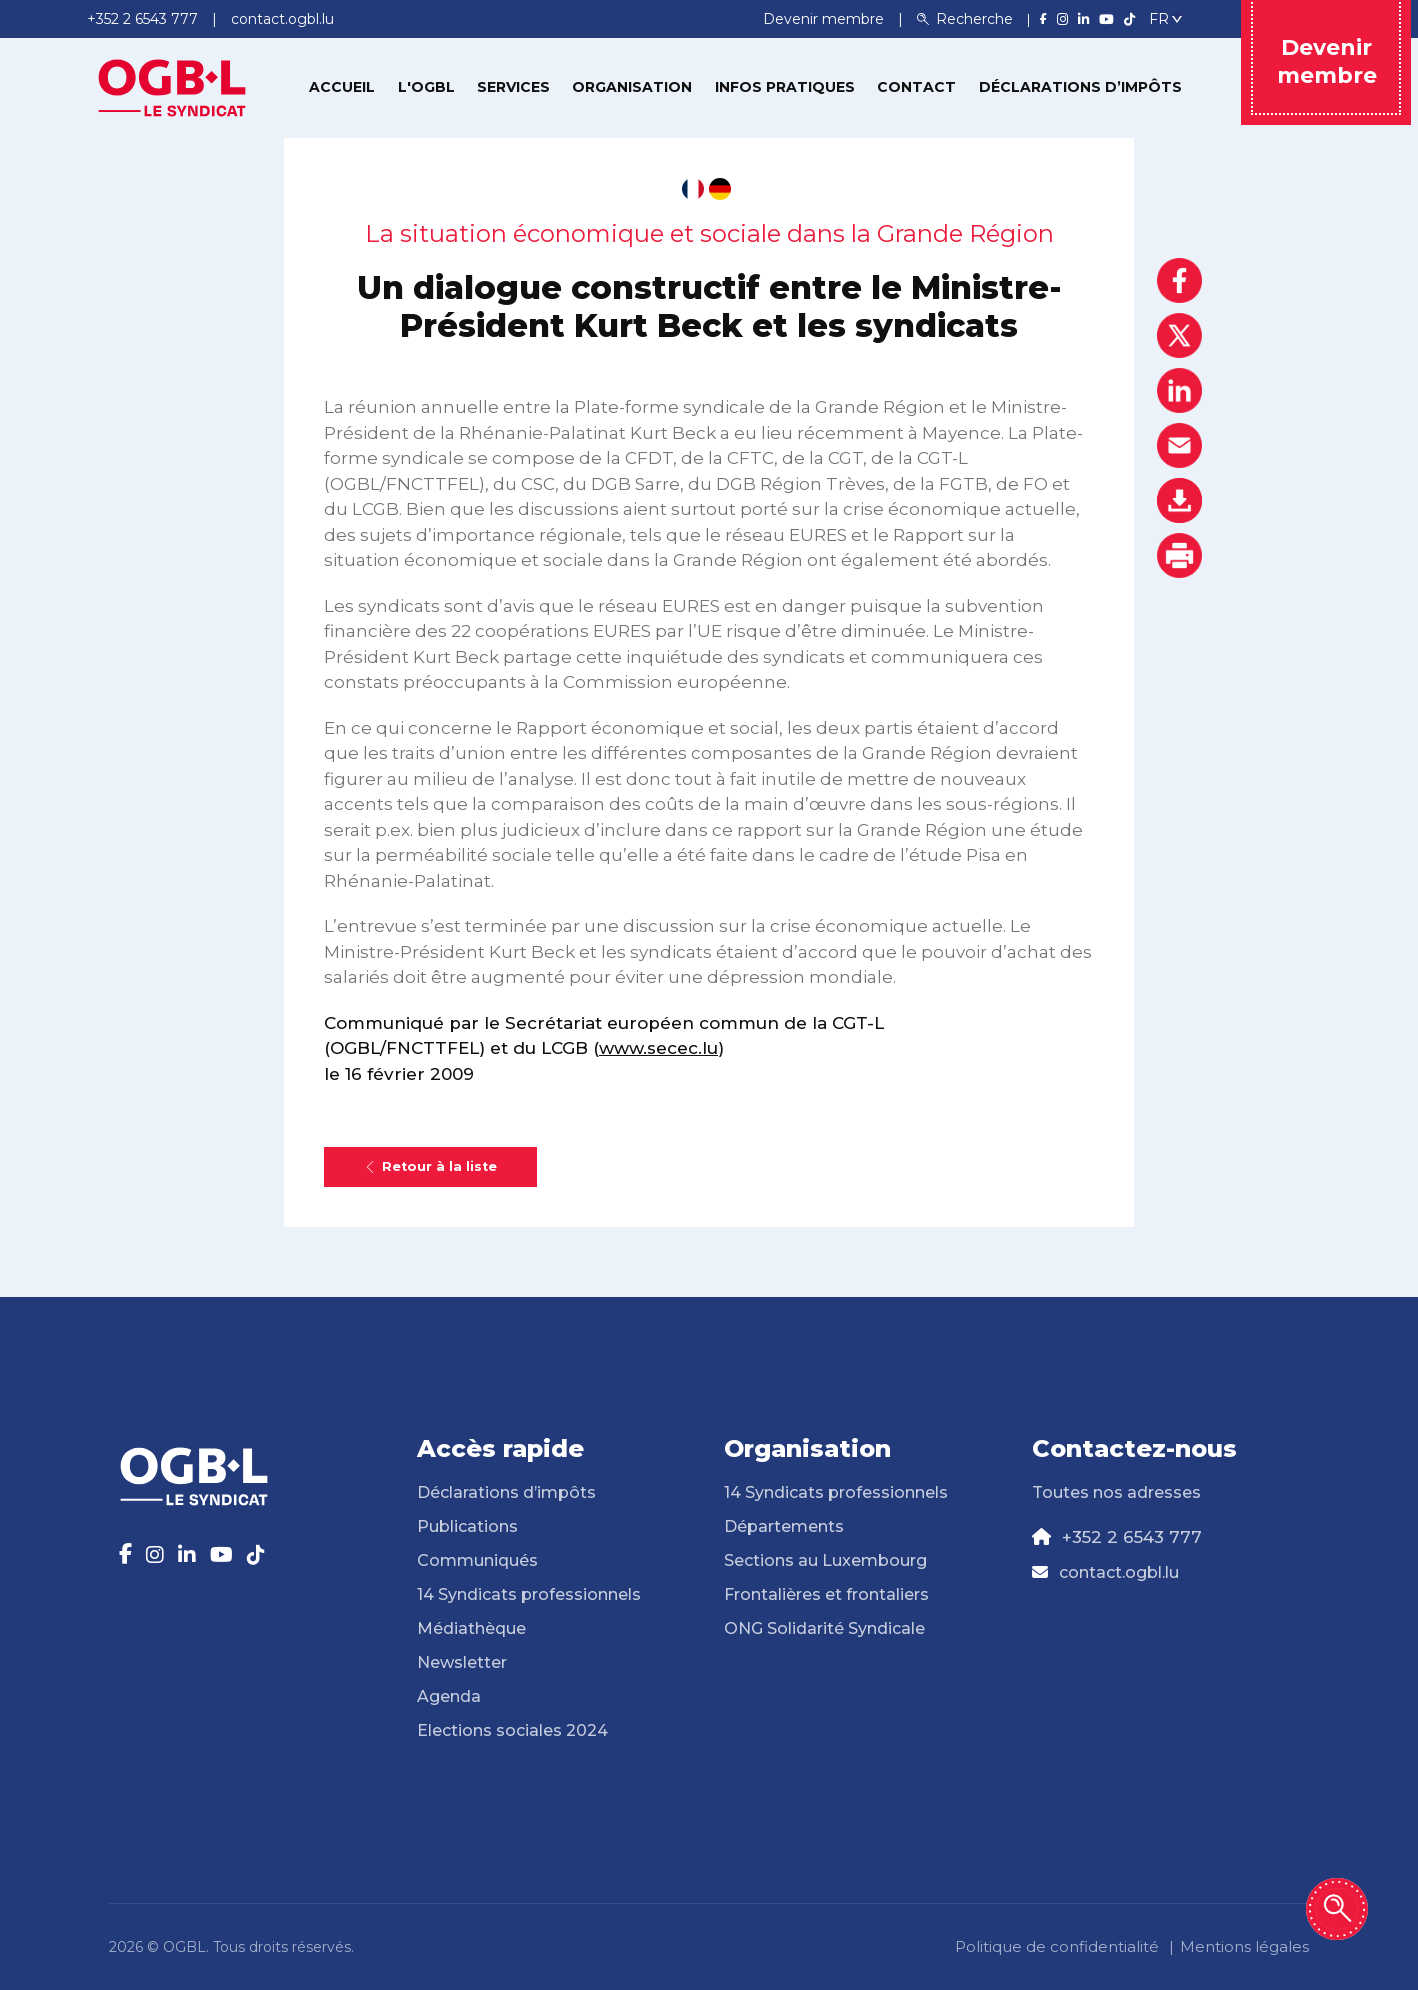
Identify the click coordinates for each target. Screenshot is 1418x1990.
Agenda (449, 1696)
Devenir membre (825, 19)
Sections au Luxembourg (825, 1560)
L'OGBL (426, 87)
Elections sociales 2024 (512, 1730)
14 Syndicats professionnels (529, 1594)
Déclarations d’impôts (1080, 87)
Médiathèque (471, 1628)
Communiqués (477, 1560)
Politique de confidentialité (1057, 1946)
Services (513, 87)
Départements (784, 1526)
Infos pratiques (785, 87)
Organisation (632, 87)
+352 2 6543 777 (1132, 1537)
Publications (467, 1526)
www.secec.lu (658, 1048)
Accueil (342, 87)
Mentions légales (1244, 1946)
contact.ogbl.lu (1119, 1572)
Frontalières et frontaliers (826, 1594)
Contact (916, 87)
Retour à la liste (430, 1166)
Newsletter (462, 1662)
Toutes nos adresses (1116, 1492)
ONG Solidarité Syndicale (824, 1628)
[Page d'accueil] (172, 86)
